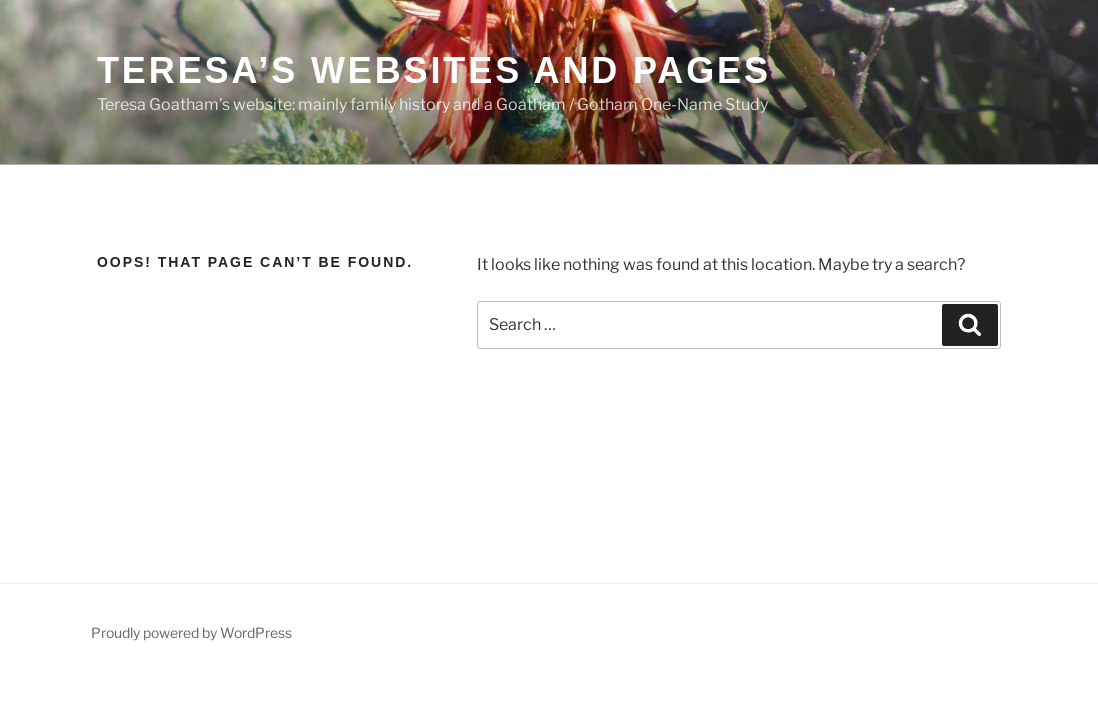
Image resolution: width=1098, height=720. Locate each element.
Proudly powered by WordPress (191, 632)
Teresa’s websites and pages (434, 70)
